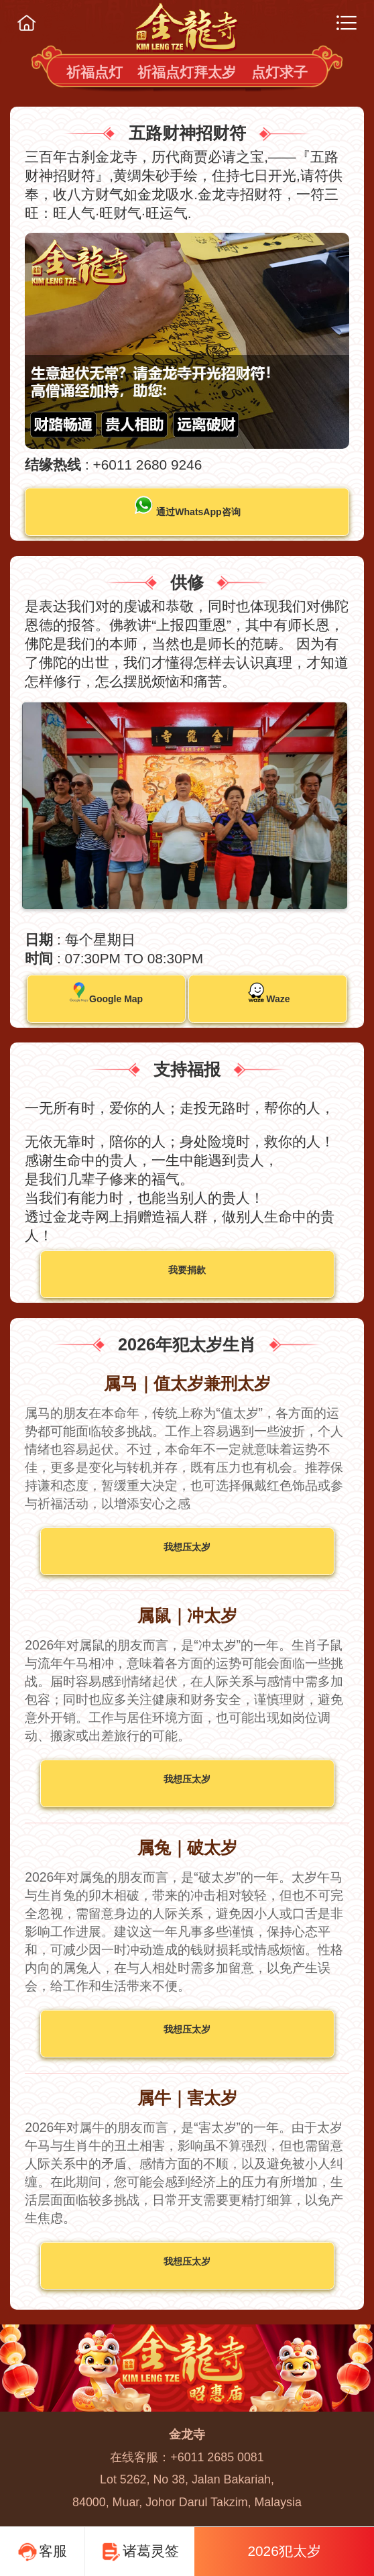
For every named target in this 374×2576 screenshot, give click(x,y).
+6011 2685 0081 (216, 2457)
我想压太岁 (187, 1547)
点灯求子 (279, 72)
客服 (42, 2552)
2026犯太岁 (283, 2551)
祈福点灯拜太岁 (186, 72)
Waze (268, 993)
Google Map (106, 993)
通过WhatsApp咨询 (186, 506)
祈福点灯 (94, 72)
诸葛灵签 (140, 2552)
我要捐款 (187, 1270)
